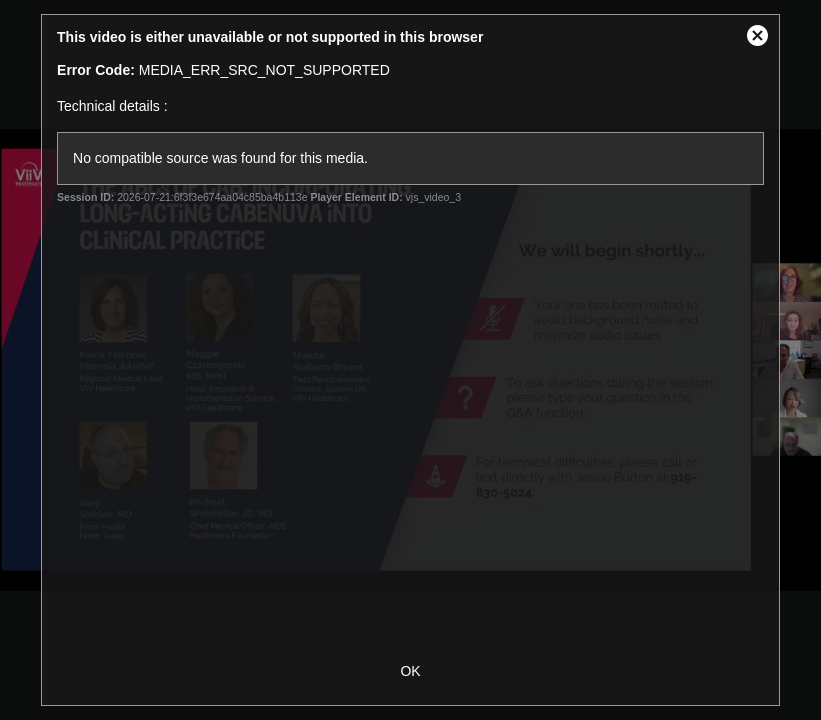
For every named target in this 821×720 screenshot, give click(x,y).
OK (410, 671)
